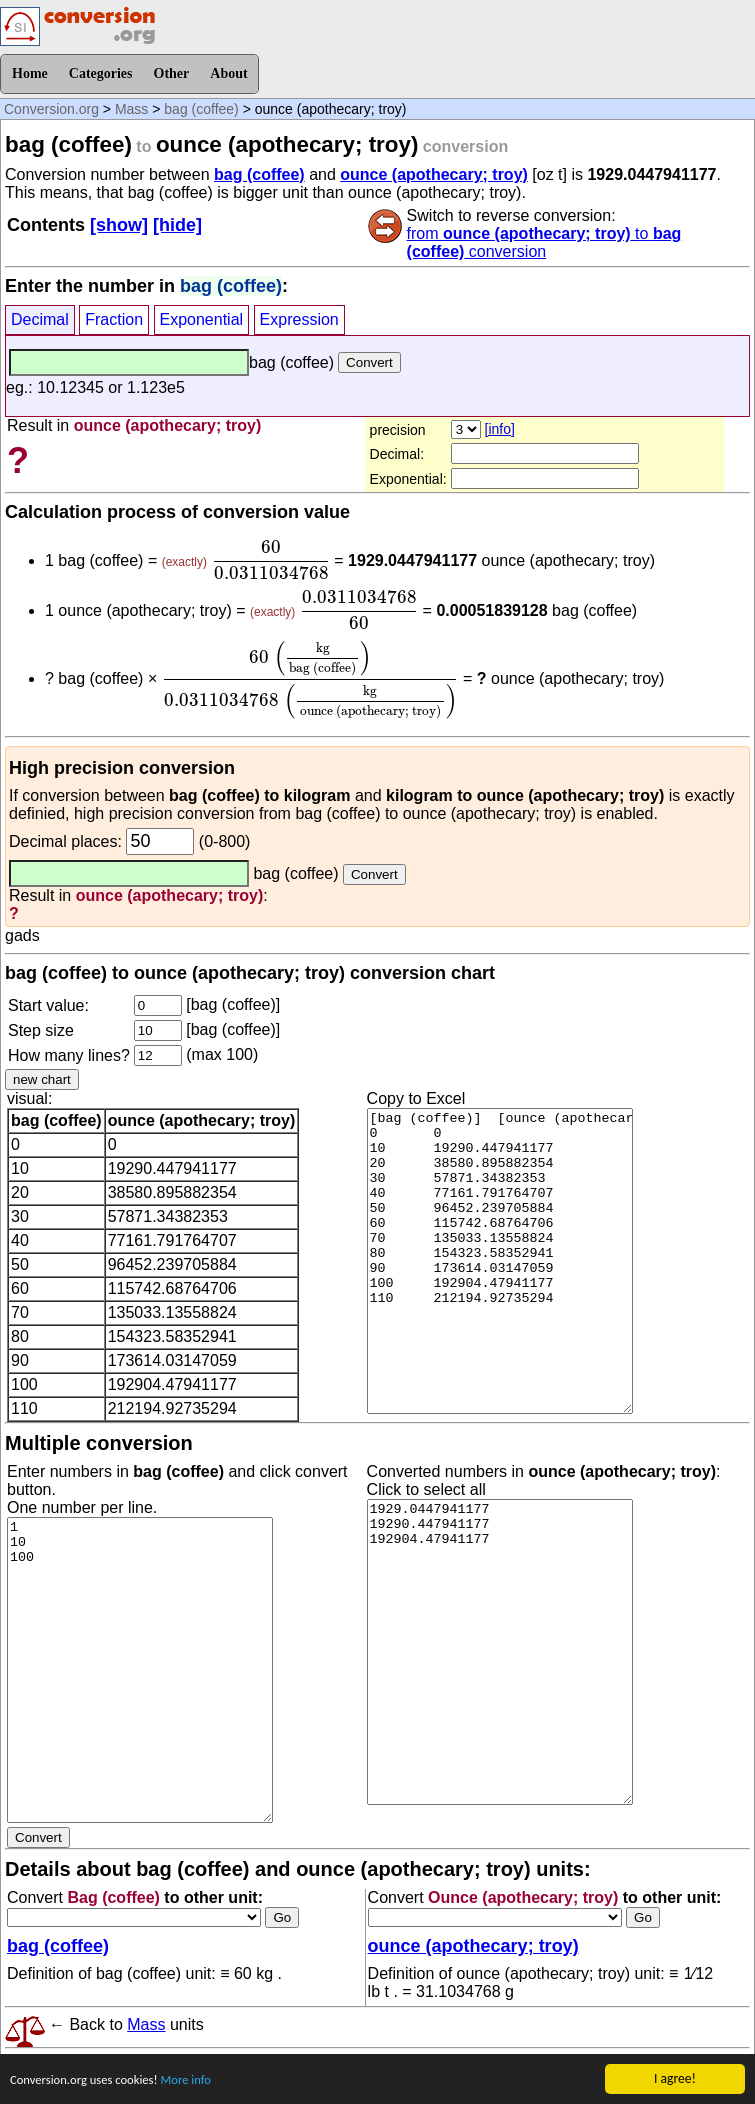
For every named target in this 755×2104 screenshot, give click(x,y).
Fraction (114, 319)
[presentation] (270, 560)
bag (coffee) (201, 109)
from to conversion (544, 242)
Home (30, 73)
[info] (500, 429)
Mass (131, 109)
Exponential (202, 319)
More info (199, 2080)
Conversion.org (51, 109)
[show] (119, 225)
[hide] (177, 225)
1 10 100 (140, 1670)
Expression (299, 319)
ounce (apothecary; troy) (434, 174)
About (228, 73)
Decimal (40, 319)
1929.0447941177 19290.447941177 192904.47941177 (500, 1652)
